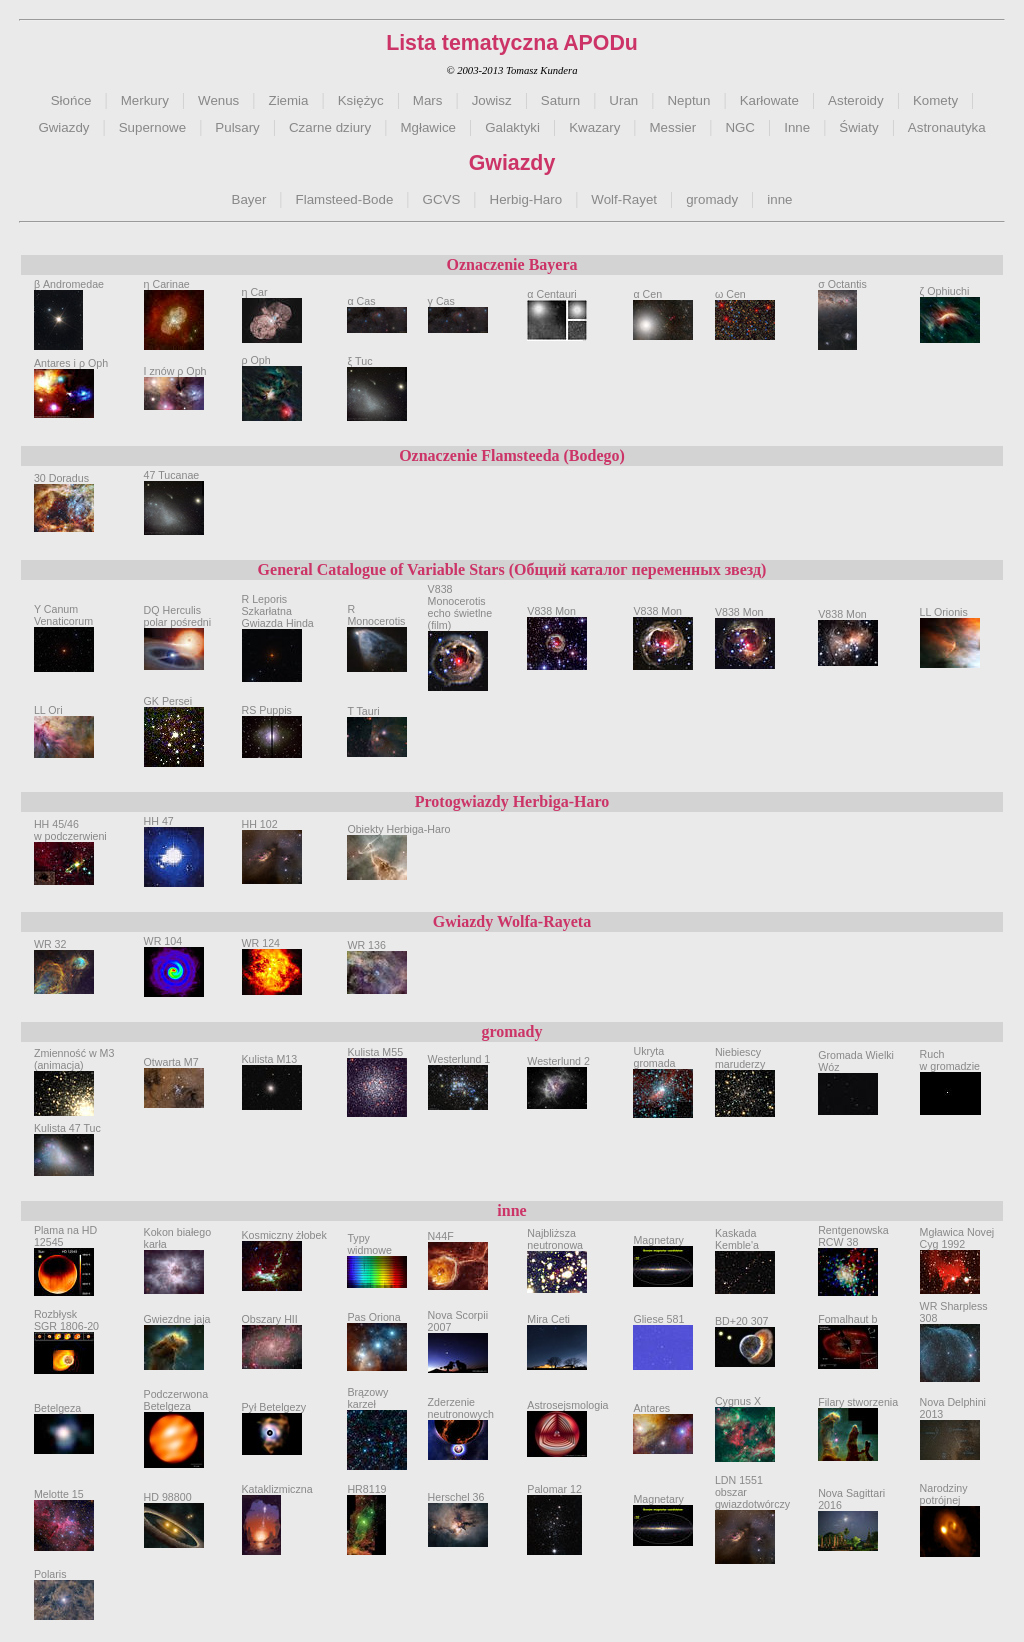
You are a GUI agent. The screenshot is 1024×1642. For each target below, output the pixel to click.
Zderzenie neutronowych (461, 1419)
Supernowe (152, 127)
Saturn (560, 100)
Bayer (249, 199)
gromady (712, 199)
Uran (623, 100)
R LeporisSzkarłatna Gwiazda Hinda (278, 625)
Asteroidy (856, 100)
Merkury (145, 100)
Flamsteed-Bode (345, 199)
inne (779, 199)
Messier (673, 127)
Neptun (688, 100)
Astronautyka (947, 127)
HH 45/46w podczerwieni (70, 842)
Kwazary (594, 127)
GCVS (442, 199)
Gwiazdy (63, 127)
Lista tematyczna (472, 43)
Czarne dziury (330, 127)
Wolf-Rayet (624, 199)
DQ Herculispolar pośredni (178, 627)
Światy (858, 127)
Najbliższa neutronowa (557, 1250)
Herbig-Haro (526, 199)
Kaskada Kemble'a (745, 1251)
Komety (935, 100)
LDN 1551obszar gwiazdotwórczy (752, 1506)
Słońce (71, 100)
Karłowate (769, 100)
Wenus (218, 100)
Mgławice (428, 127)
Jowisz (492, 100)
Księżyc (361, 100)
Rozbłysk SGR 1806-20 (66, 1331)
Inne (797, 127)
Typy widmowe (377, 1253)
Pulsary (237, 127)
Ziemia (289, 100)
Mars (428, 100)
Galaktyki (512, 127)
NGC (740, 127)
